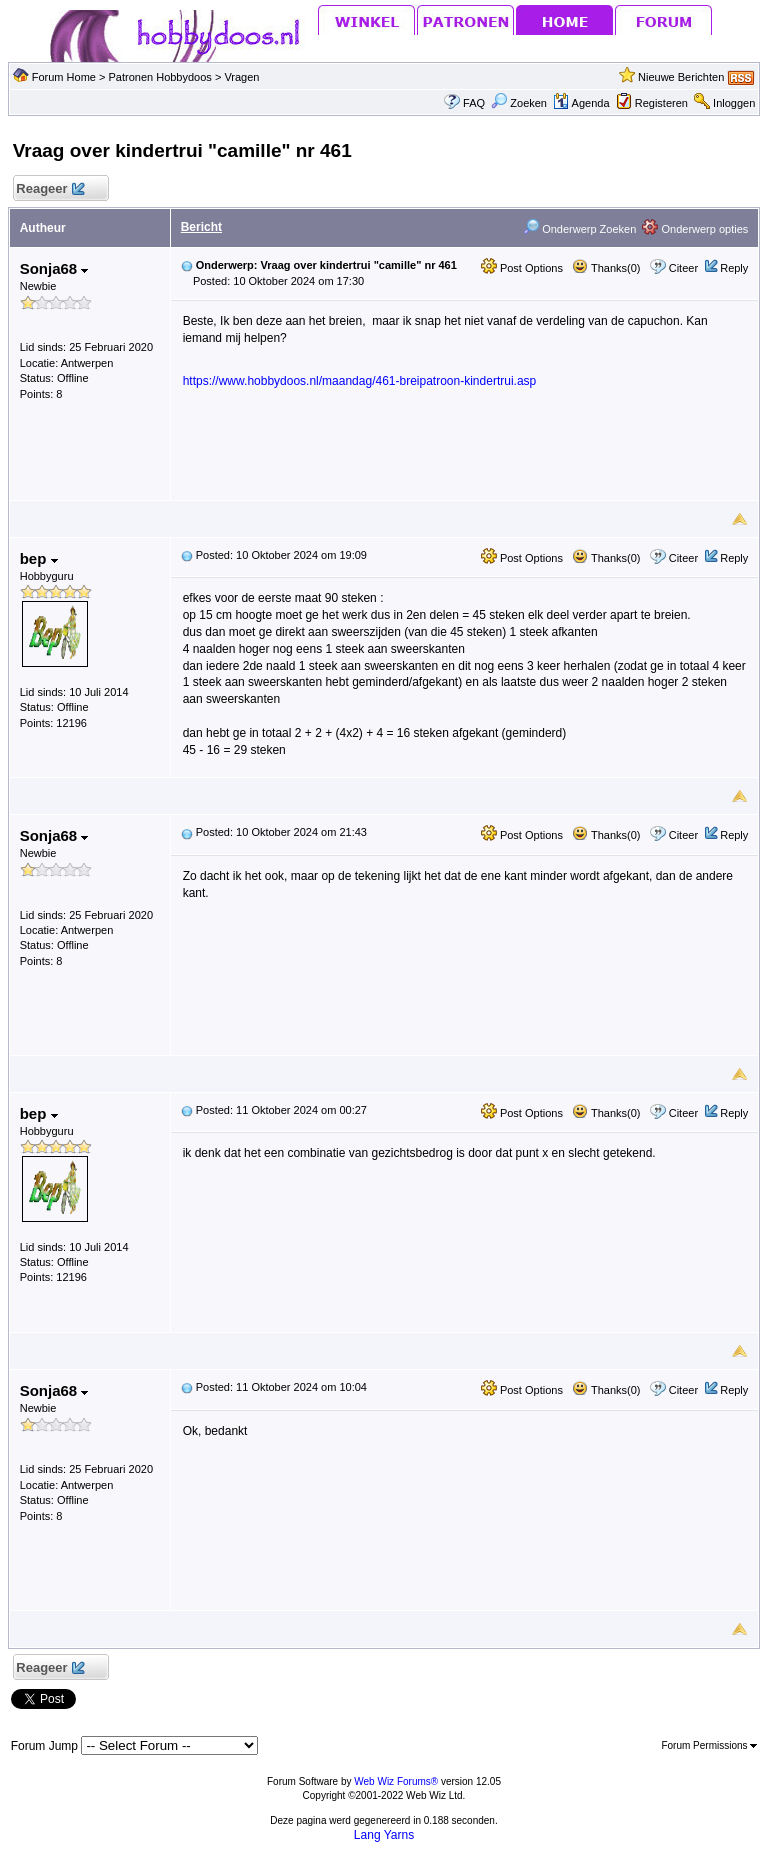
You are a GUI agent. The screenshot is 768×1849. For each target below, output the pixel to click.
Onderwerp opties (695, 229)
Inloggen (734, 103)
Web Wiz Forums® (396, 1781)
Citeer (683, 268)
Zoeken (519, 103)
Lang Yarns (384, 1835)
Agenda (581, 103)
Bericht (201, 227)
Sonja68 (54, 268)
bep (39, 558)
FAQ (474, 103)
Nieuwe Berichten (681, 77)
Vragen (241, 77)
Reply (734, 268)
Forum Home (64, 77)
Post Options (522, 268)
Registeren (661, 103)
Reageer (50, 189)
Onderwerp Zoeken (579, 229)
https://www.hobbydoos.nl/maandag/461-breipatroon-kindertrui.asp (360, 381)
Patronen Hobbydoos (159, 77)
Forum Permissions (709, 1745)
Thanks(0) (606, 268)
